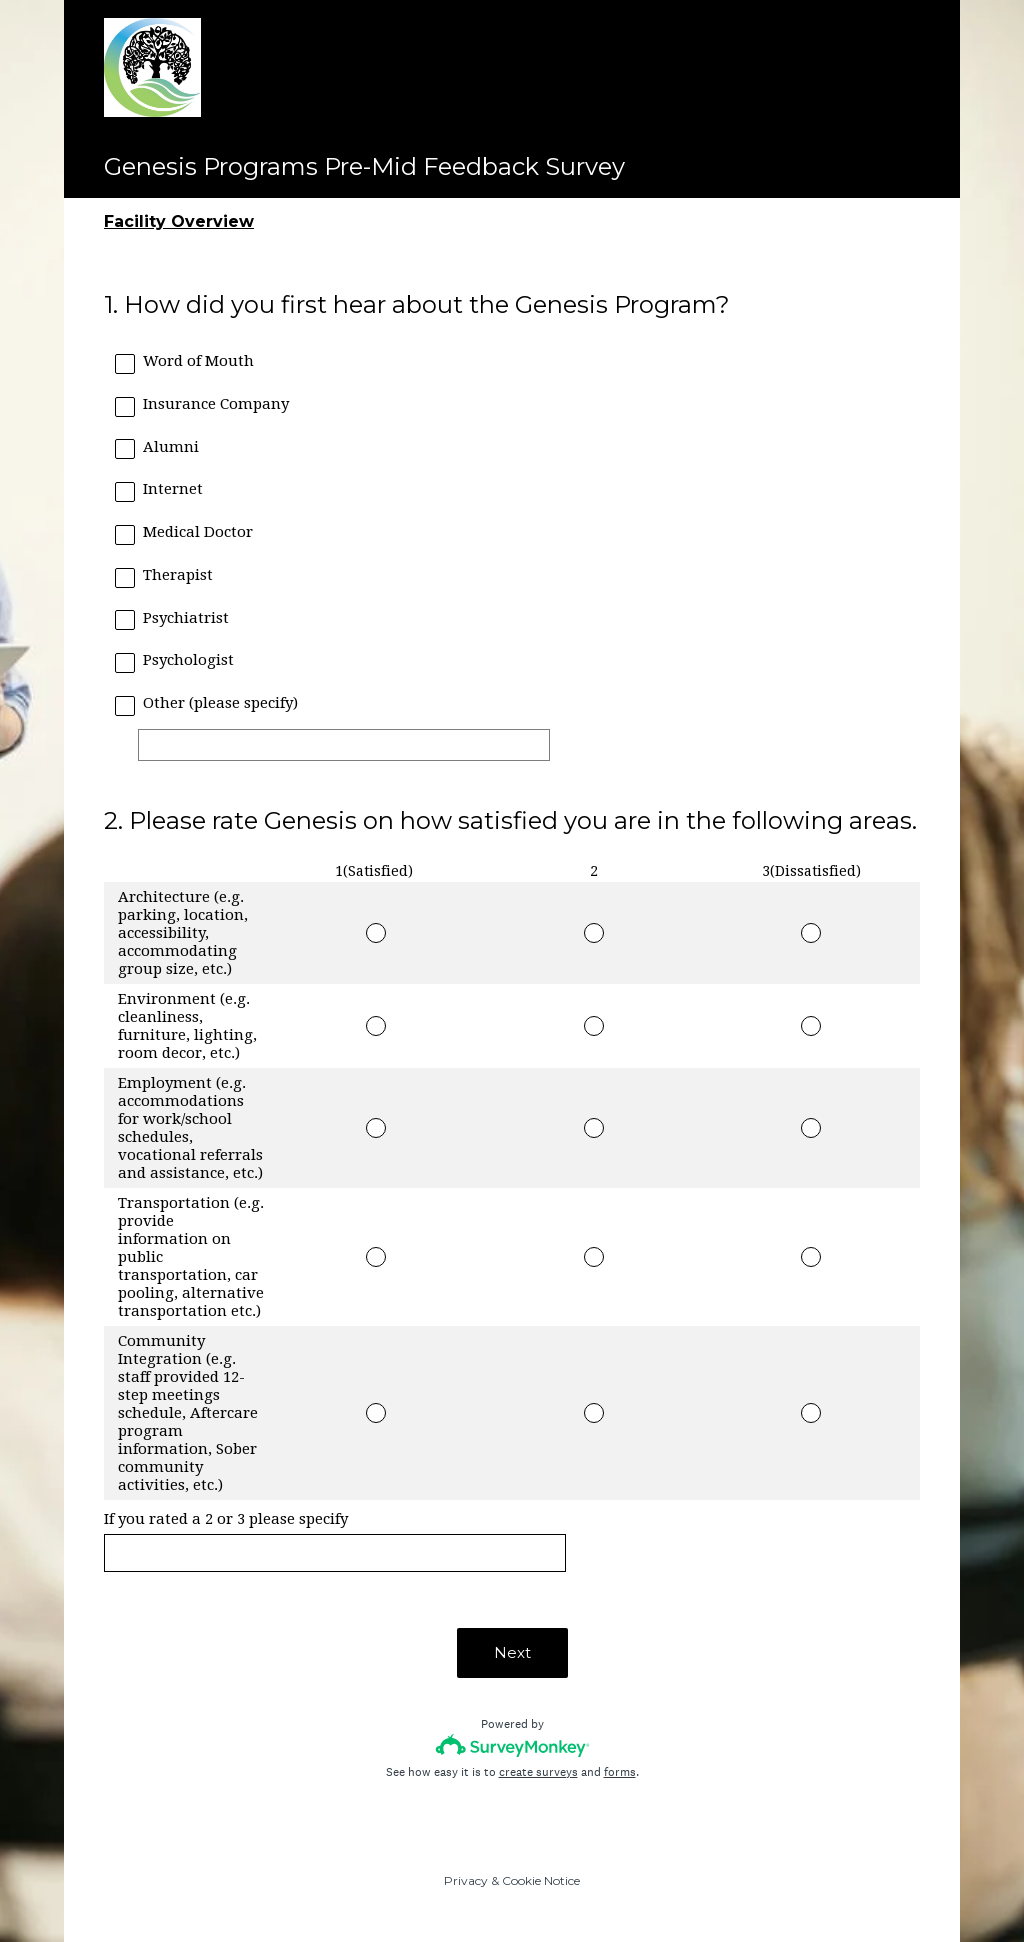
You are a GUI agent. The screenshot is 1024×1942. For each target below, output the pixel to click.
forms (620, 1772)
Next (512, 1652)
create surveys (538, 1772)
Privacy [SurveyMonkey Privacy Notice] (466, 1880)
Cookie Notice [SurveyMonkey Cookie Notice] (541, 1880)
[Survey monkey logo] (512, 1745)
